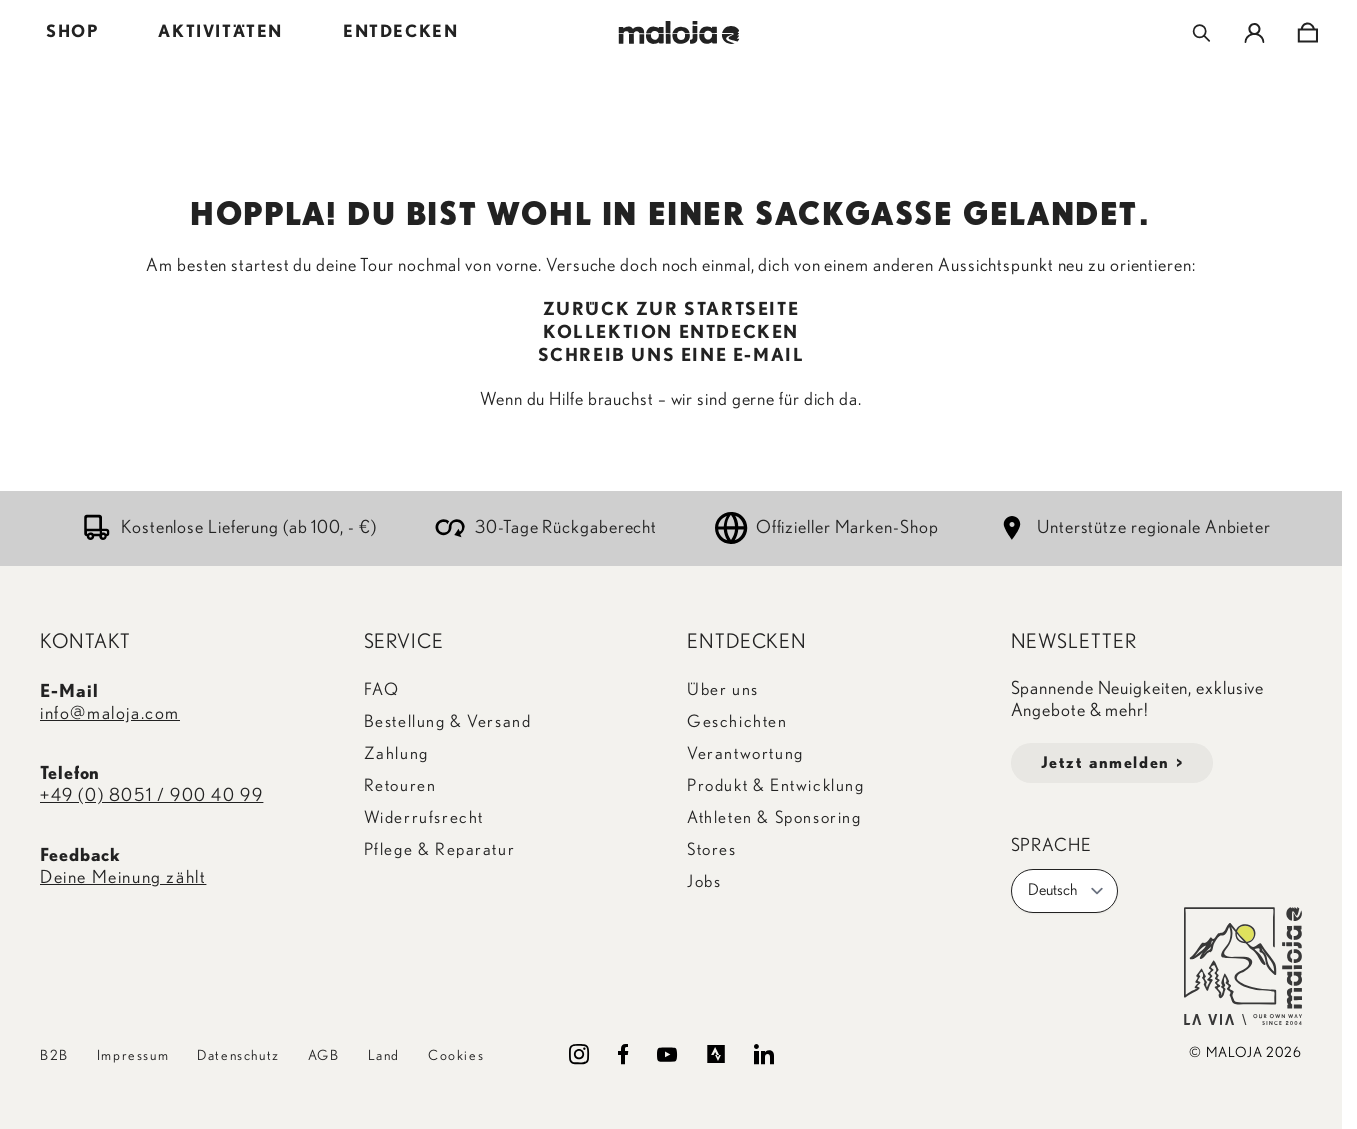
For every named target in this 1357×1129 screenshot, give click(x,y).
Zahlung (396, 753)
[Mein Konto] (1254, 33)
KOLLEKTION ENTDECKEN (671, 333)
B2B (54, 1056)
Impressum (133, 1056)
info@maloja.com (110, 714)
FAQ (382, 689)
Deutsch (1066, 891)
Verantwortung (745, 753)
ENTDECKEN (400, 31)
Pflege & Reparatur (440, 849)
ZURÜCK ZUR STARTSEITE (671, 310)
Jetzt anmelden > (1112, 763)
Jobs (704, 881)
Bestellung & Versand (448, 721)
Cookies (456, 1056)
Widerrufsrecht (424, 817)
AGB (324, 1056)
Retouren (400, 785)
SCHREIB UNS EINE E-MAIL (671, 356)
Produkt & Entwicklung (776, 785)
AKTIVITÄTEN (220, 31)
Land (384, 1056)
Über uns (723, 689)
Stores (712, 849)
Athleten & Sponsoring (774, 817)
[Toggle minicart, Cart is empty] (1307, 33)
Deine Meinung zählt (123, 878)
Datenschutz (238, 1056)
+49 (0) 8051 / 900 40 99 (151, 796)
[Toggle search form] (1201, 33)
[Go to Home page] (678, 32)
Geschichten (737, 721)
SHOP (72, 31)
